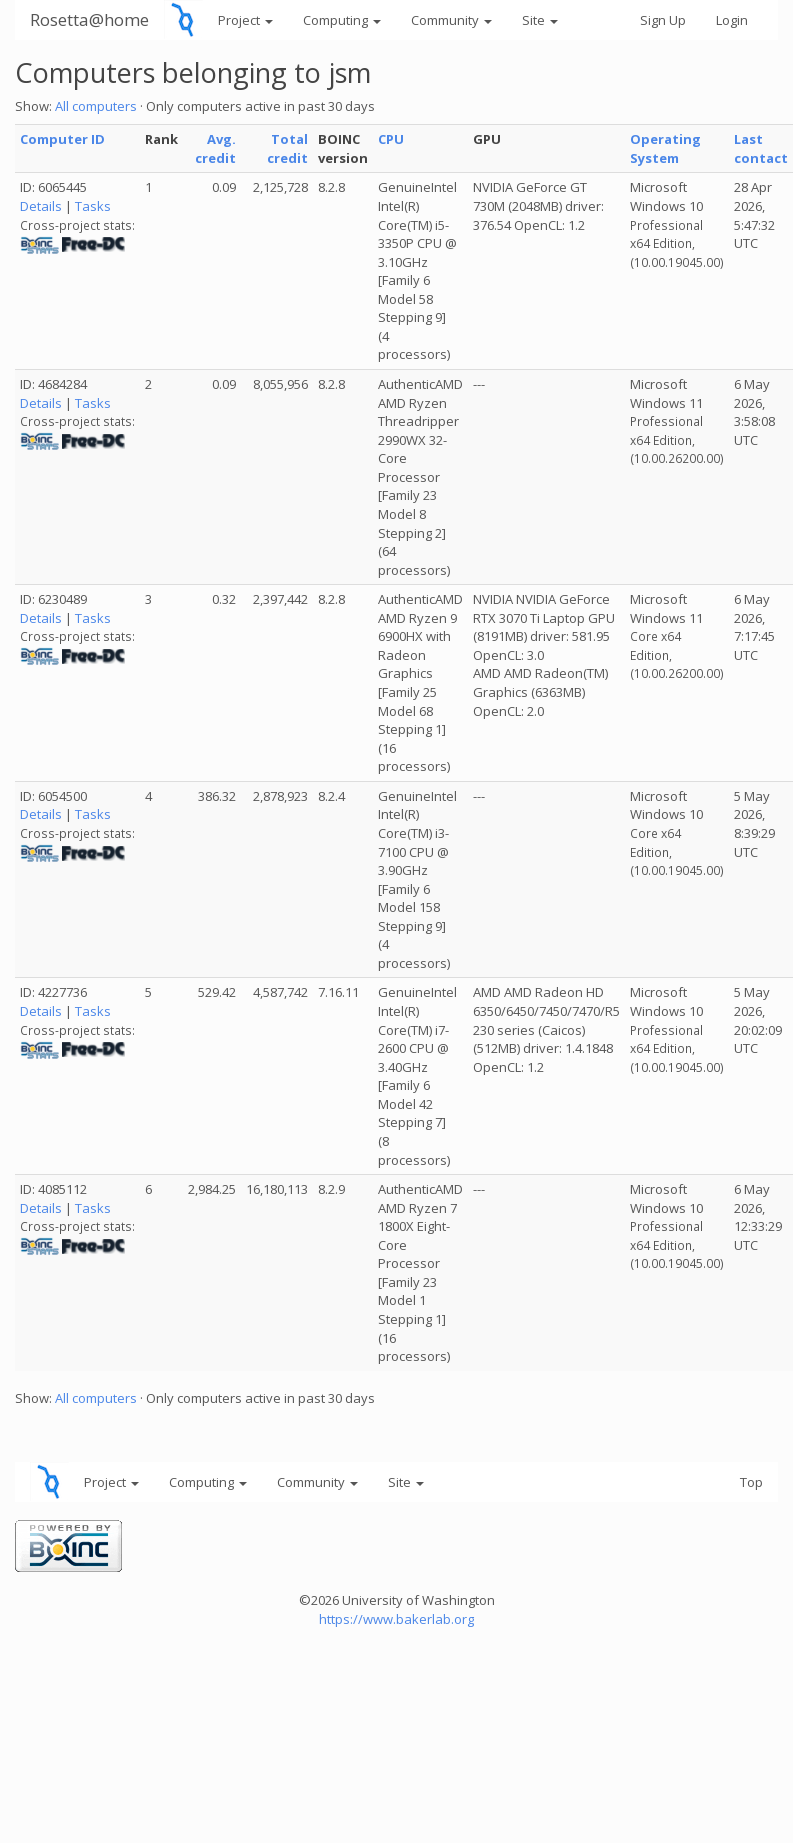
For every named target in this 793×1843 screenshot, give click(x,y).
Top (751, 1482)
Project (245, 20)
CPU (391, 139)
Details (41, 206)
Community (451, 20)
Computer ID (62, 139)
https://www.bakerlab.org (396, 1619)
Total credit (287, 148)
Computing (342, 20)
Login (732, 20)
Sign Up (663, 20)
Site (540, 20)
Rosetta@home (89, 19)
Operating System (665, 148)
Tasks (93, 206)
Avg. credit (215, 148)
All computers (96, 106)
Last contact (761, 148)
